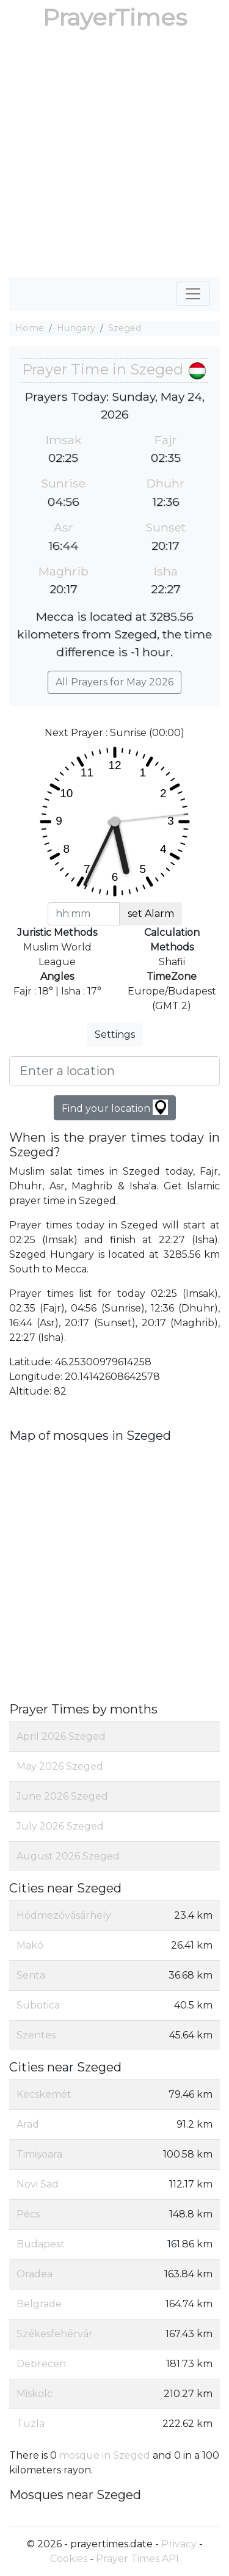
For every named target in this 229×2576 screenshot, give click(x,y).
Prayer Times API (137, 2558)
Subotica (38, 2005)
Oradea (34, 2274)
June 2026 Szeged (62, 1796)
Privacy (179, 2544)
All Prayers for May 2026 (114, 682)
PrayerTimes (115, 17)
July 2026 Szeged (60, 1826)
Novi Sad (37, 2184)
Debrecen (41, 2364)
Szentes (36, 2035)
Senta (30, 1975)
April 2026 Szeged (61, 1736)
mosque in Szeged (104, 2455)
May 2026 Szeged (59, 1766)
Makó (29, 1945)
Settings (115, 1034)
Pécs (28, 2214)
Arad (27, 2124)
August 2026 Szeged (68, 1856)
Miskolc (34, 2393)
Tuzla (30, 2423)
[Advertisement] (114, 156)
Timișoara (39, 2154)
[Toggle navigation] (193, 294)
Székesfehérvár (54, 2334)
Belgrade (39, 2304)
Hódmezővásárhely (63, 1915)
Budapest (40, 2244)
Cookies (68, 2558)
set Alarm (151, 913)
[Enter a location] (114, 1070)
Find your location (115, 1107)
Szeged (124, 328)
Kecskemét (43, 2094)
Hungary (76, 328)
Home (29, 328)
